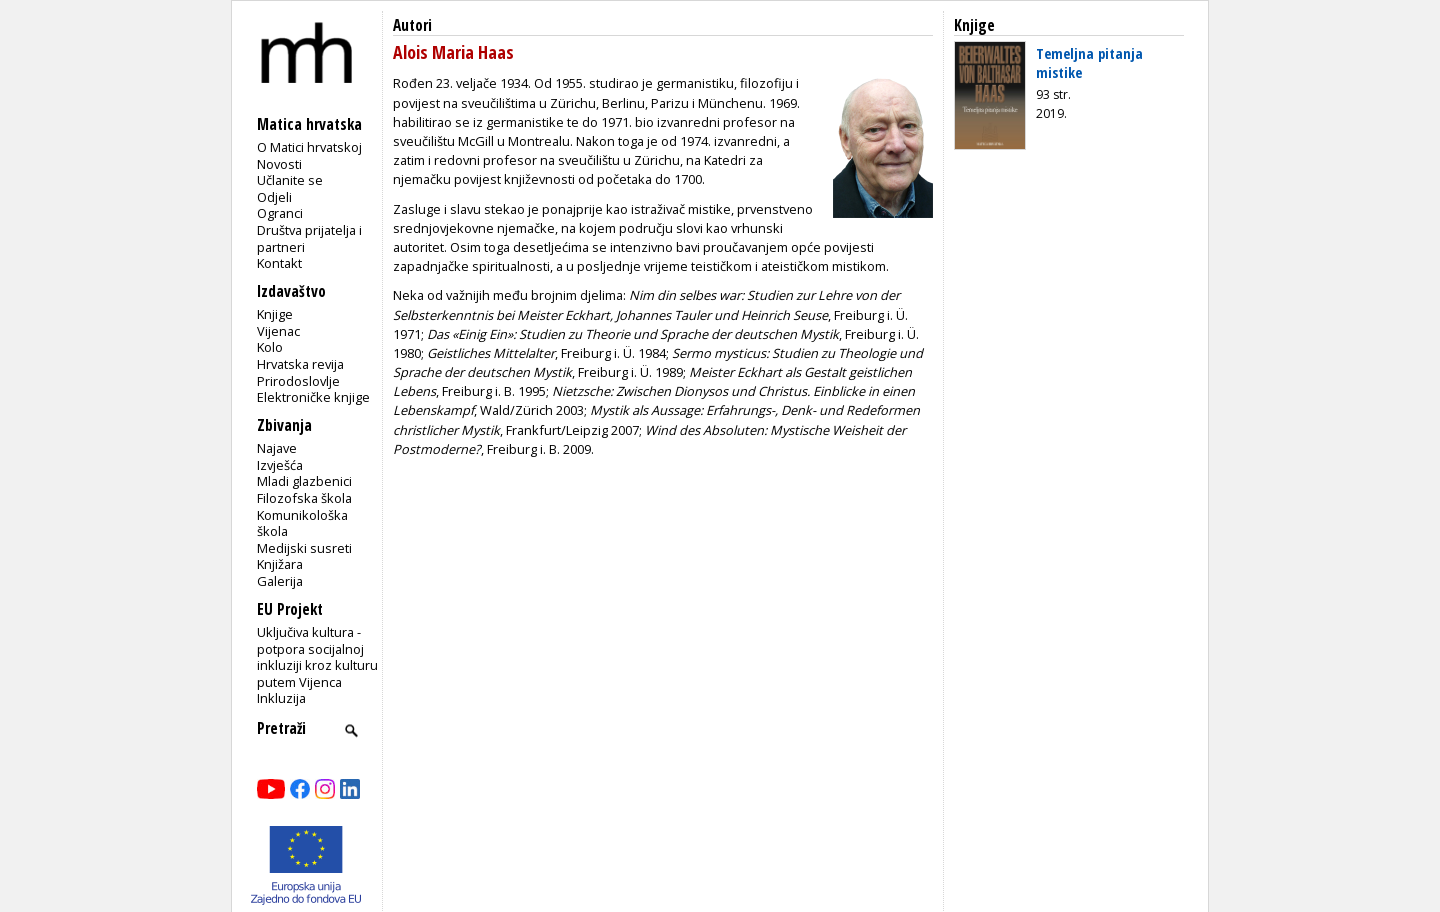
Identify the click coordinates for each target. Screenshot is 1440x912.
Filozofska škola (304, 498)
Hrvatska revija (300, 364)
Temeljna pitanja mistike (1089, 62)
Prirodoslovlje (298, 381)
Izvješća (280, 465)
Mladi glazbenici (304, 481)
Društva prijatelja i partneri (309, 238)
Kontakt (279, 263)
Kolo (270, 347)
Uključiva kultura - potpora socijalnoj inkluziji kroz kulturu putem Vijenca (317, 657)
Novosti (279, 164)
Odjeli (274, 197)
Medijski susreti (304, 548)
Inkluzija (281, 698)
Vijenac (278, 331)
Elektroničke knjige (313, 397)
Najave (277, 448)
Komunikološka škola (302, 523)
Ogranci (280, 213)
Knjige (275, 314)
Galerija (280, 581)
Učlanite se (290, 180)
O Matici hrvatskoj (309, 147)
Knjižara (280, 564)
